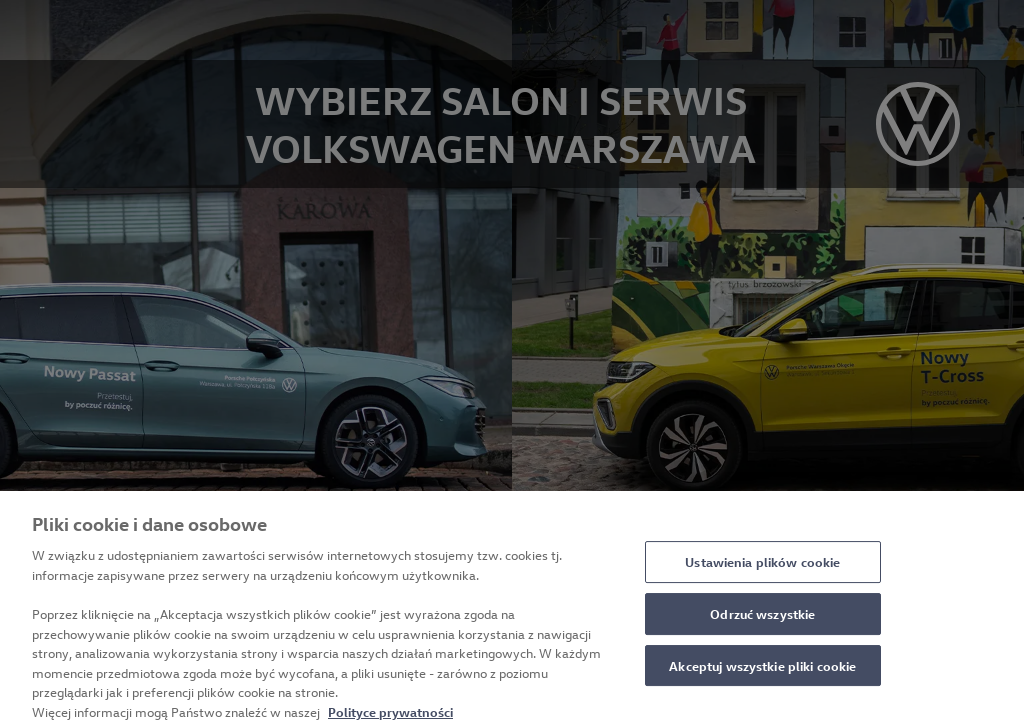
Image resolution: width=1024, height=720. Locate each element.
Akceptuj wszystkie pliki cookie (762, 671)
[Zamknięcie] (992, 616)
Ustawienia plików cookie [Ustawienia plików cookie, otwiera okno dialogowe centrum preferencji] (762, 568)
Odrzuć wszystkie (762, 620)
